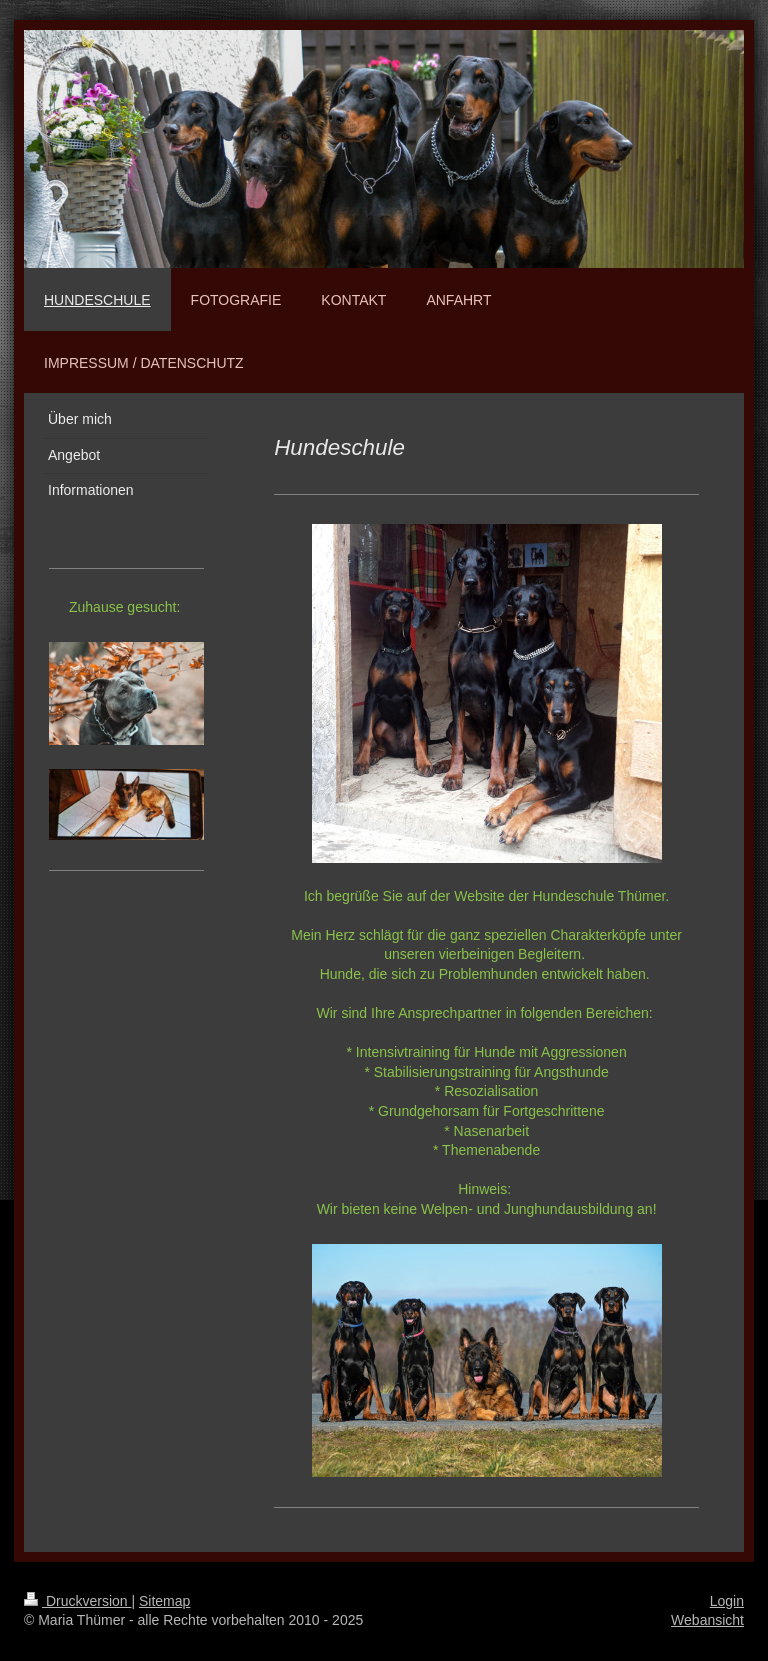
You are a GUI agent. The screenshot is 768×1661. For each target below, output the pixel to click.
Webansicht (707, 1620)
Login (727, 1601)
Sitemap (164, 1601)
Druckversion (77, 1601)
